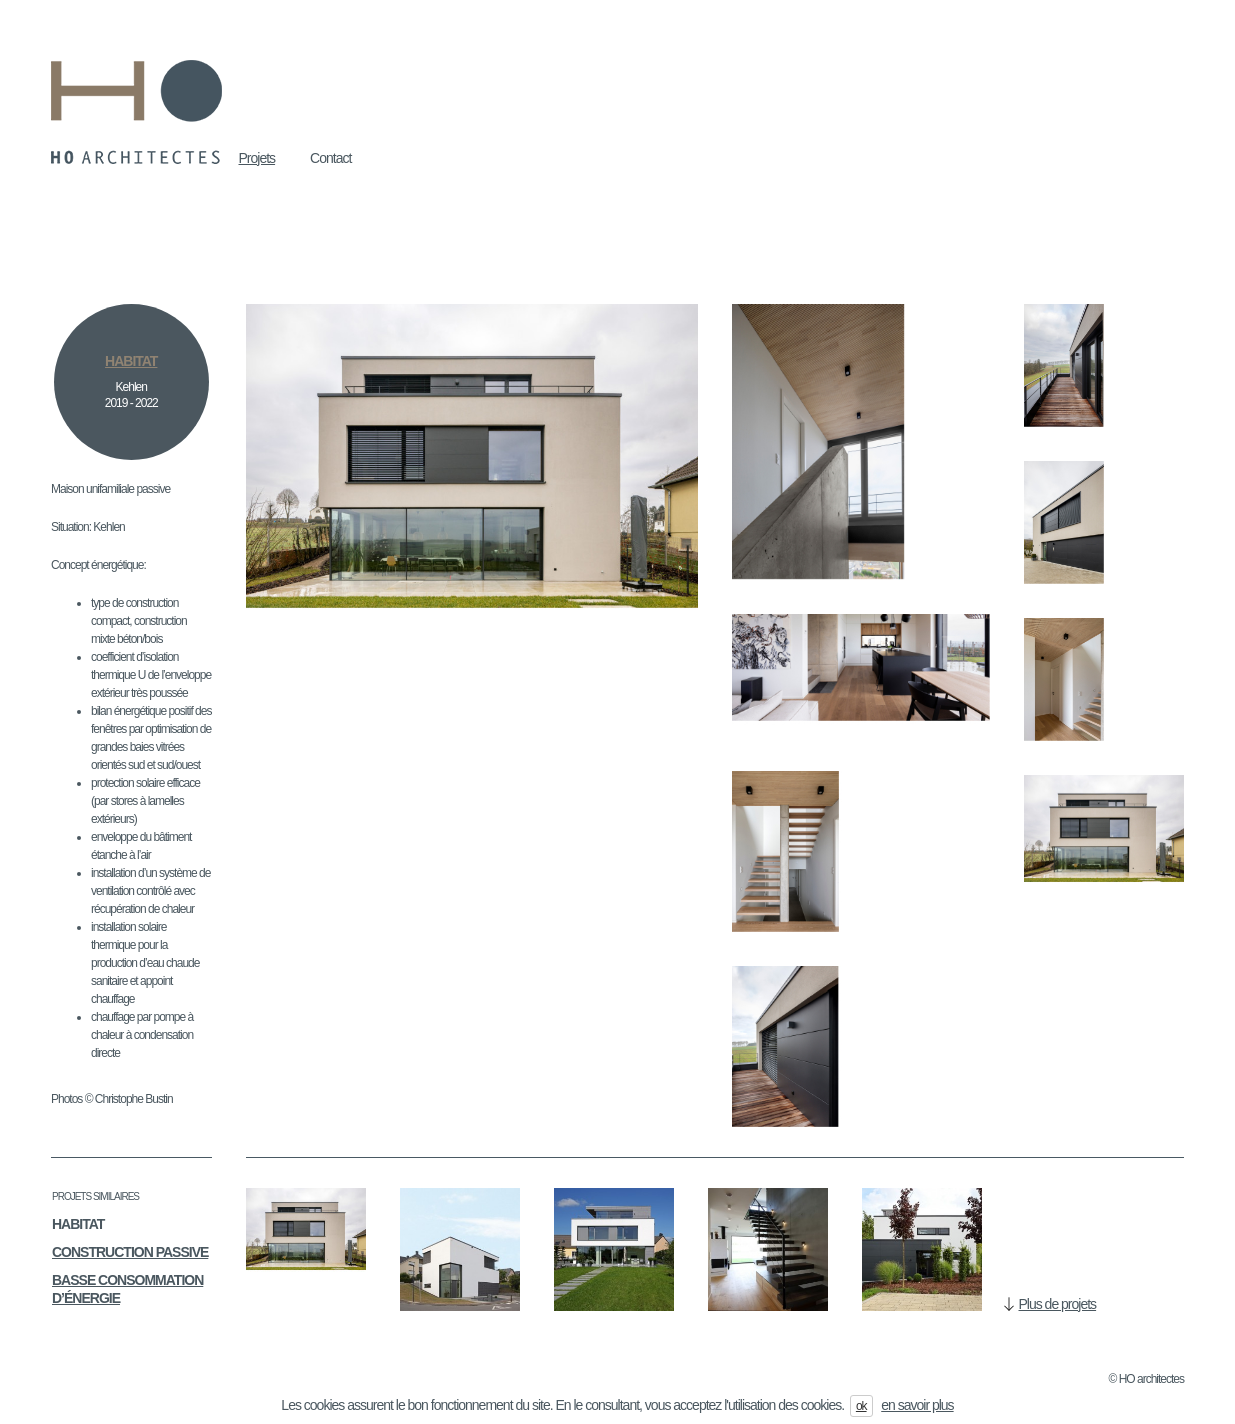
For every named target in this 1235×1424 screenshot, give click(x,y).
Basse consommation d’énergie (127, 1289)
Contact (330, 158)
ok (861, 1406)
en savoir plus (917, 1405)
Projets (257, 158)
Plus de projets (1058, 1304)
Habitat (78, 1224)
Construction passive (130, 1252)
